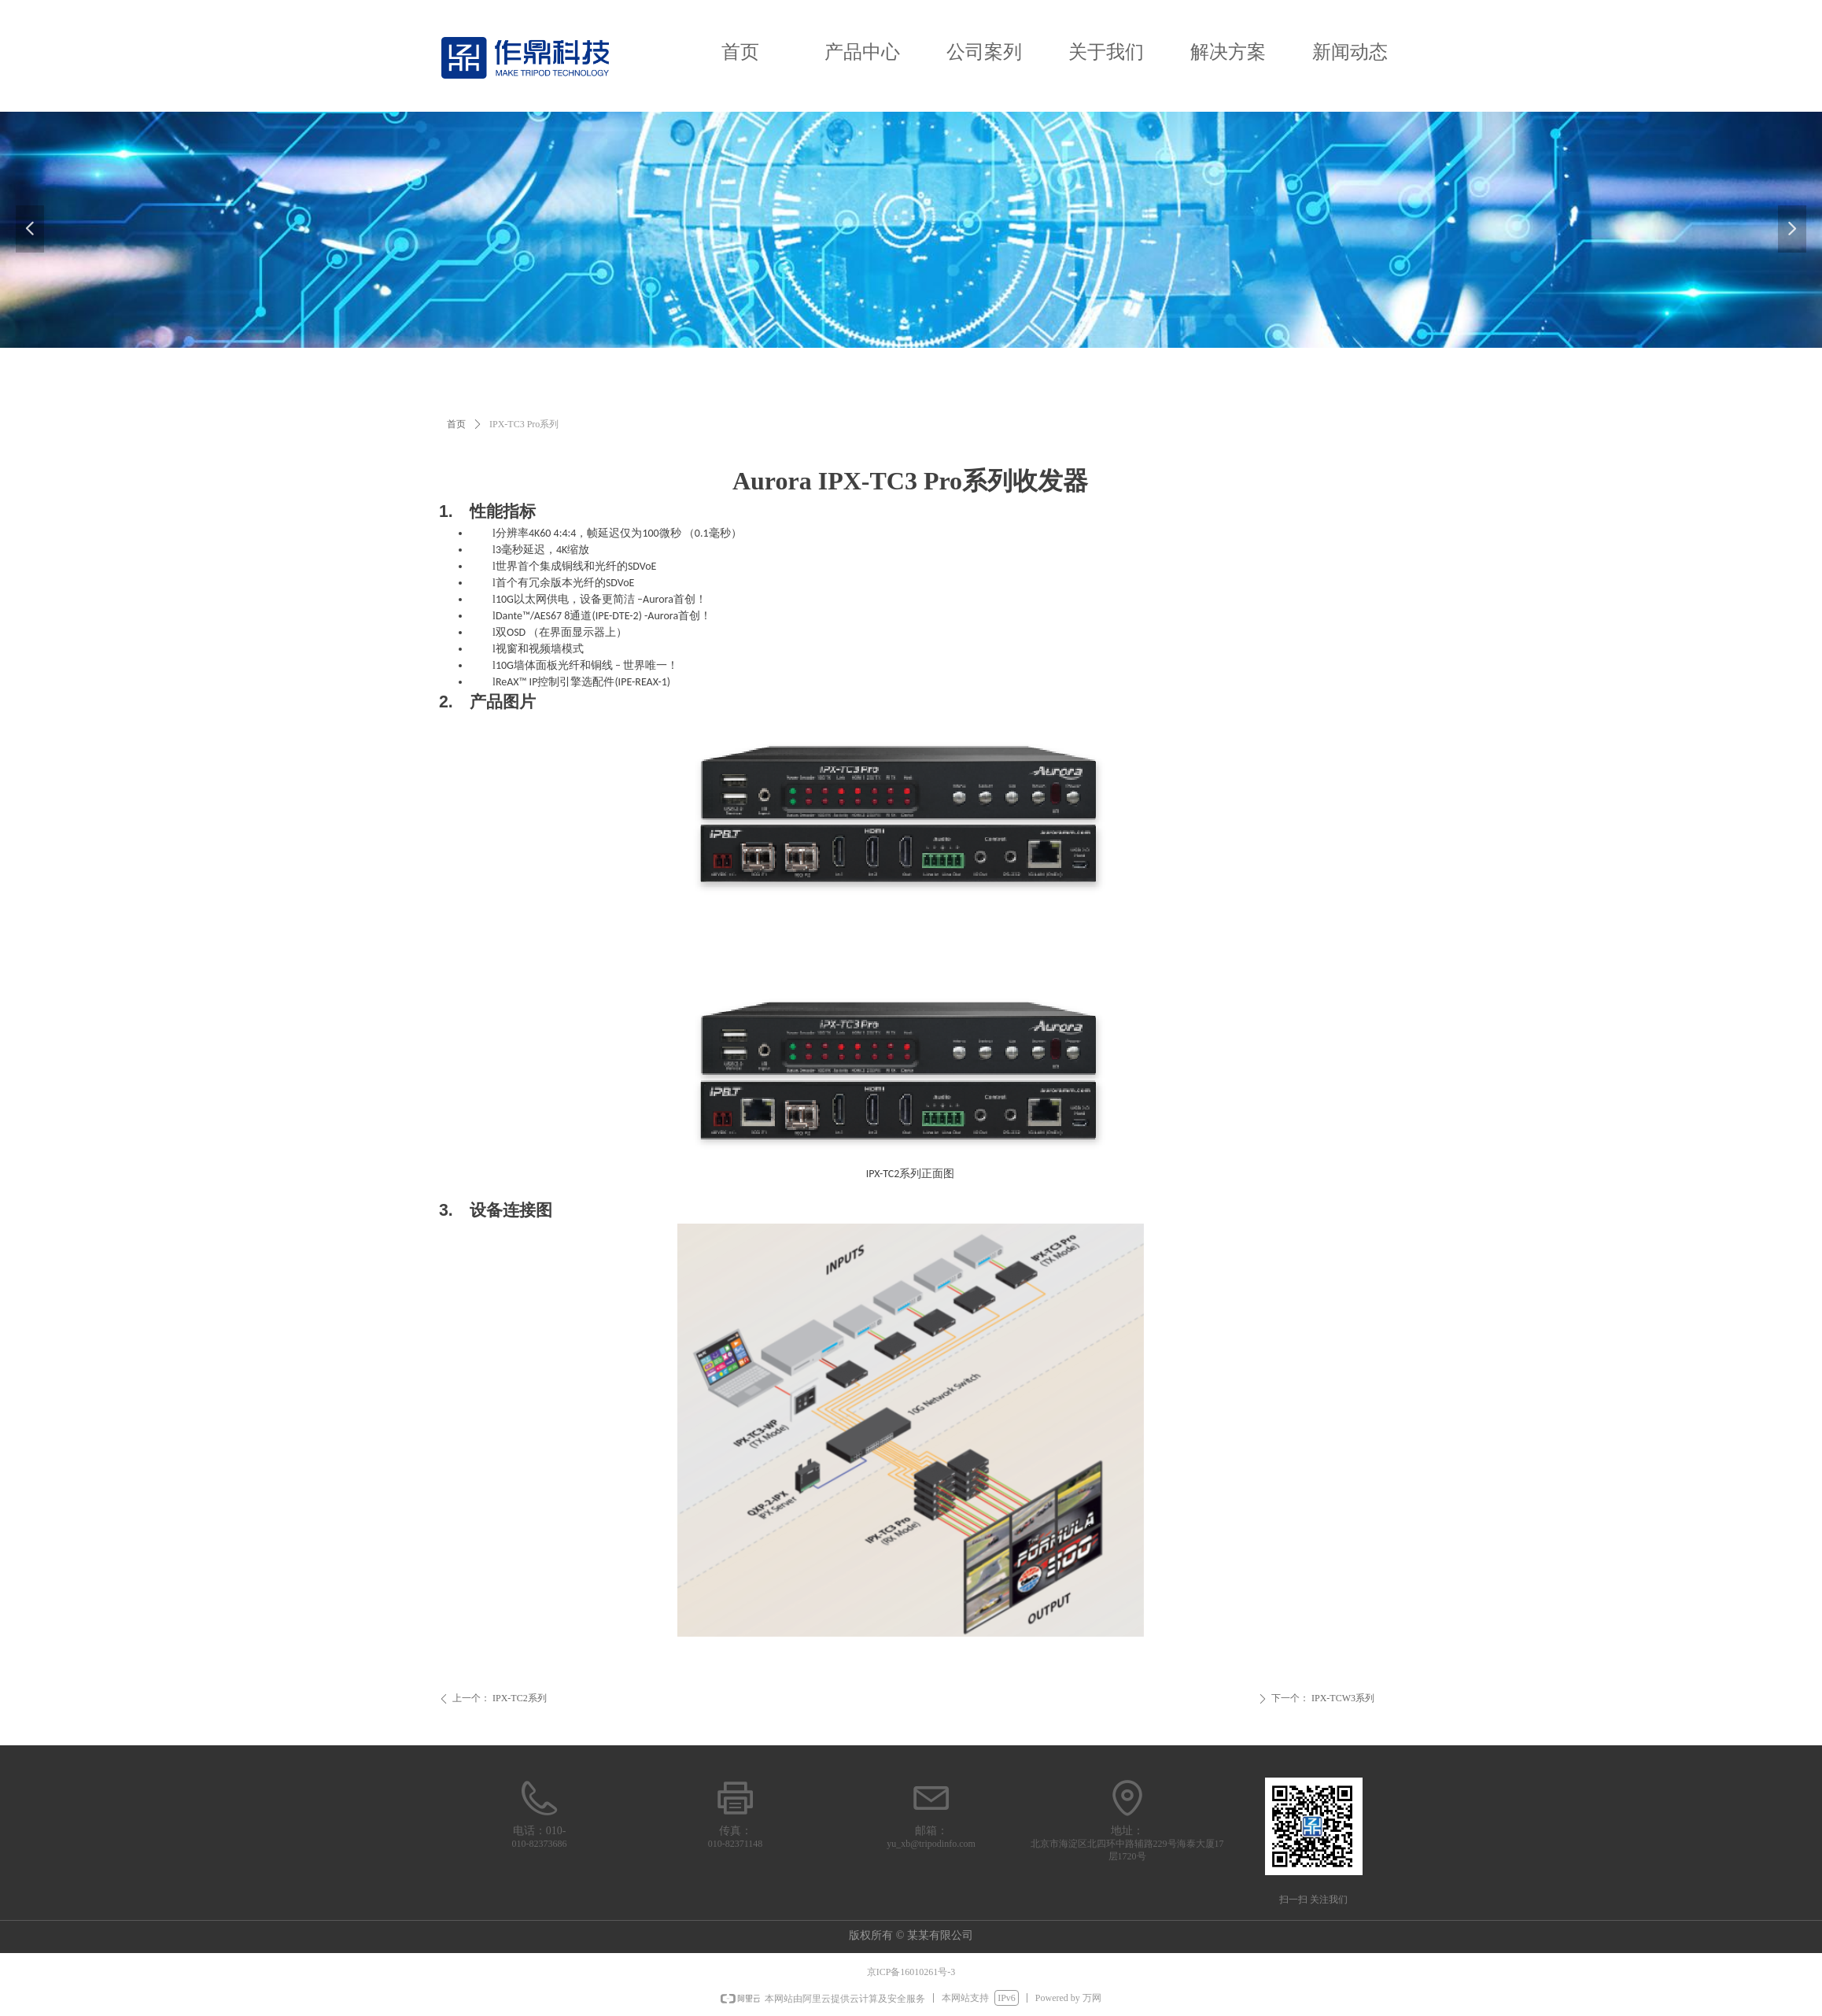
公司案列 (984, 52)
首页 (740, 52)
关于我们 (1106, 52)
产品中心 (862, 52)
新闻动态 (1350, 52)
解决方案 (1228, 52)
